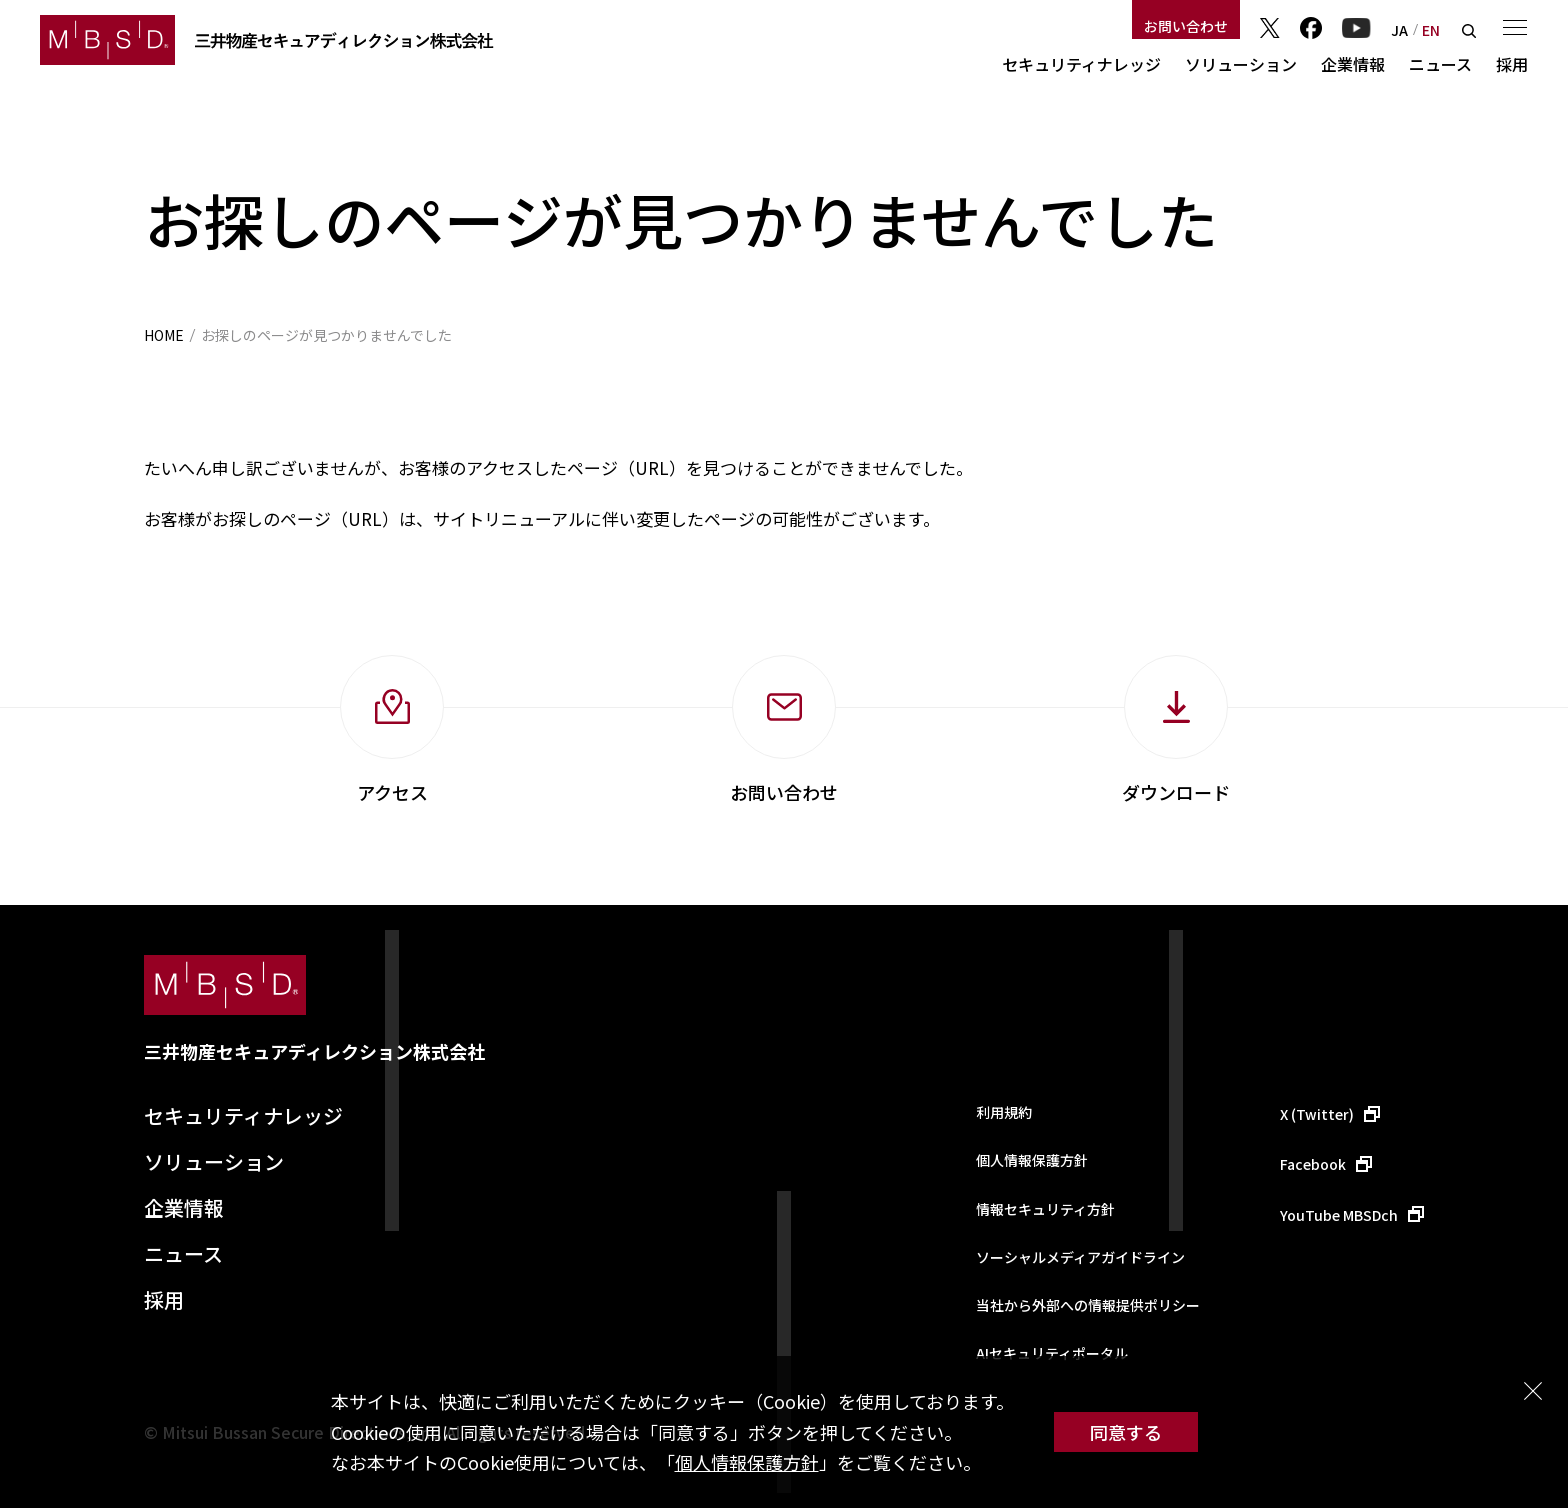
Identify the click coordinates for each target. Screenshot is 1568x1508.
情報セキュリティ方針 (1045, 1209)
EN (1431, 30)
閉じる (1533, 1391)
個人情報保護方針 (747, 1462)
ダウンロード (1176, 792)
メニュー (1515, 27)
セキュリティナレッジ (1081, 64)
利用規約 (1004, 1112)
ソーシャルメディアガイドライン (1080, 1257)
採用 (1512, 64)
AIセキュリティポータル (1052, 1353)
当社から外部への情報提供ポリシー (1088, 1305)
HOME (164, 335)
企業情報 (1353, 64)
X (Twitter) (1317, 1114)
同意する (1126, 1432)
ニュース (1440, 64)
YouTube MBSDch (1339, 1215)
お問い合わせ (1186, 26)
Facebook (1311, 28)
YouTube (1356, 28)
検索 (1469, 31)
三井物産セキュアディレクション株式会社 (314, 1051)
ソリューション (1241, 64)
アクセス (392, 792)
